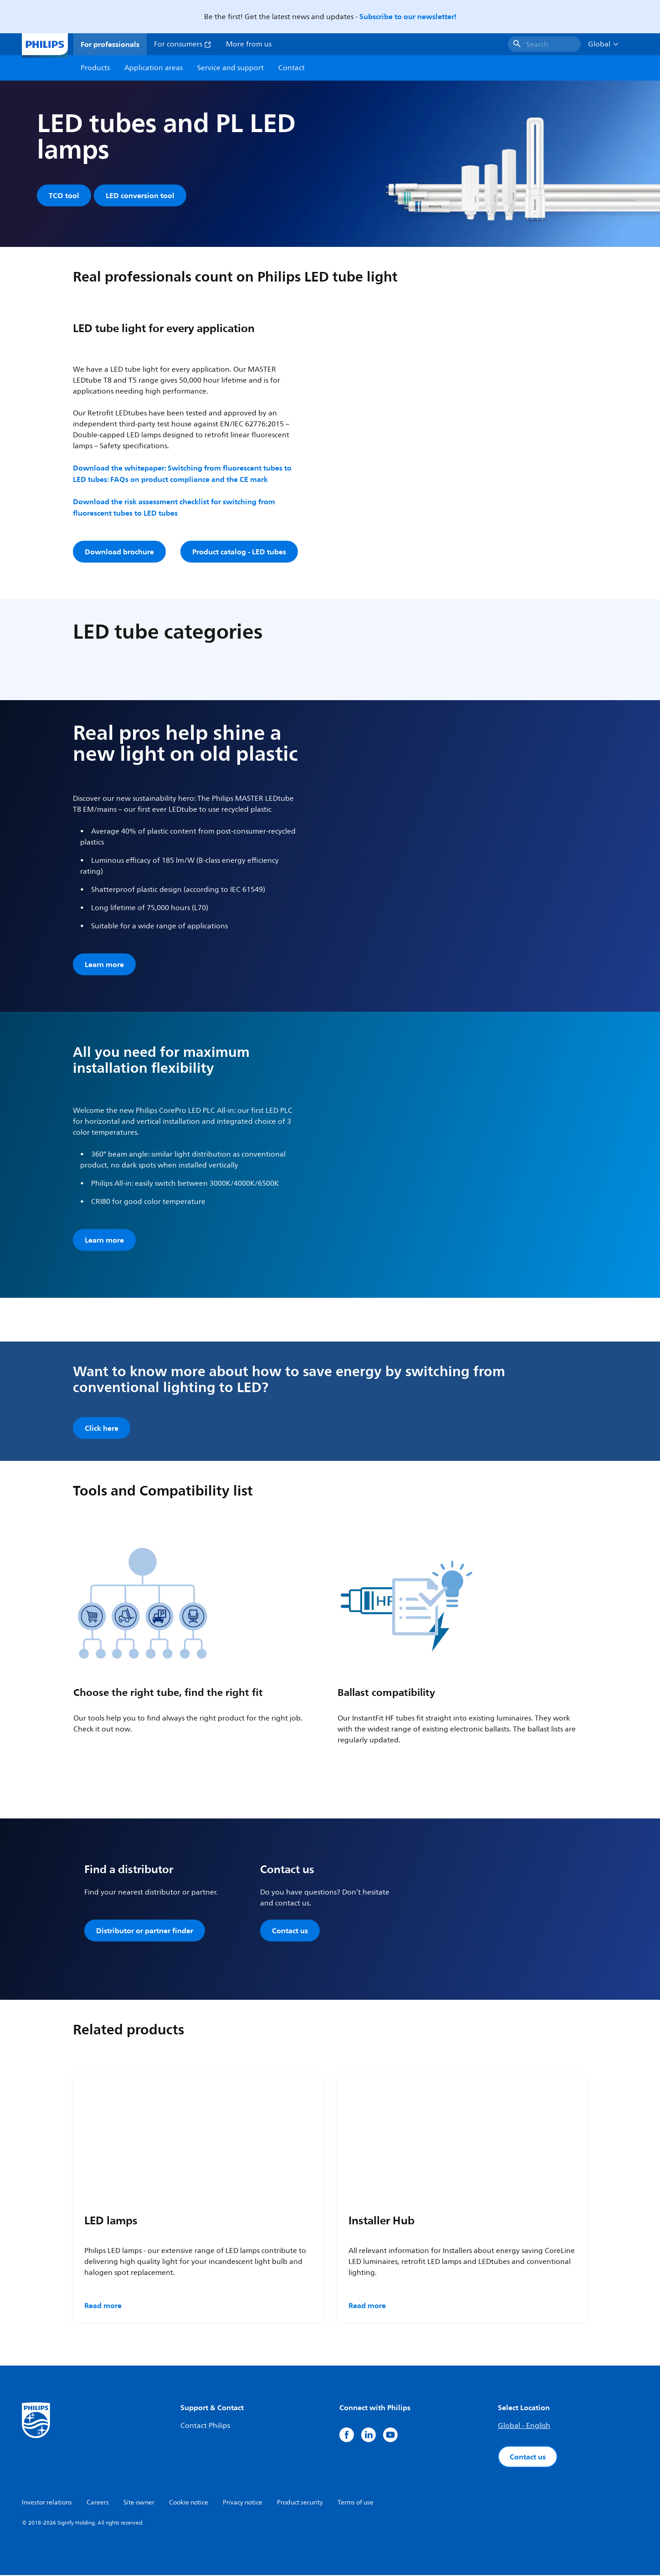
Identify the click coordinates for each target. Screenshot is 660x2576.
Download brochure (119, 553)
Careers (98, 2503)
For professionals (110, 44)
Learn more (104, 965)
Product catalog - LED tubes (239, 553)
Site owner (138, 2503)
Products (95, 68)
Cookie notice (188, 2503)
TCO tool (64, 195)
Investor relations (47, 2503)
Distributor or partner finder (144, 1932)
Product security (300, 2503)
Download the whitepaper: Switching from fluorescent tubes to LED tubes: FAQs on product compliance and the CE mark (182, 475)
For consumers (182, 44)
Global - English (524, 2427)
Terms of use (355, 2503)
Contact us (290, 1932)
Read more (103, 2306)
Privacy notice (242, 2503)
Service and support (230, 68)
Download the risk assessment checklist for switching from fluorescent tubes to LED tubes (174, 509)
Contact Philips (205, 2427)
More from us (248, 44)
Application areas (153, 68)
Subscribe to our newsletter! (407, 16)
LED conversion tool (141, 195)
